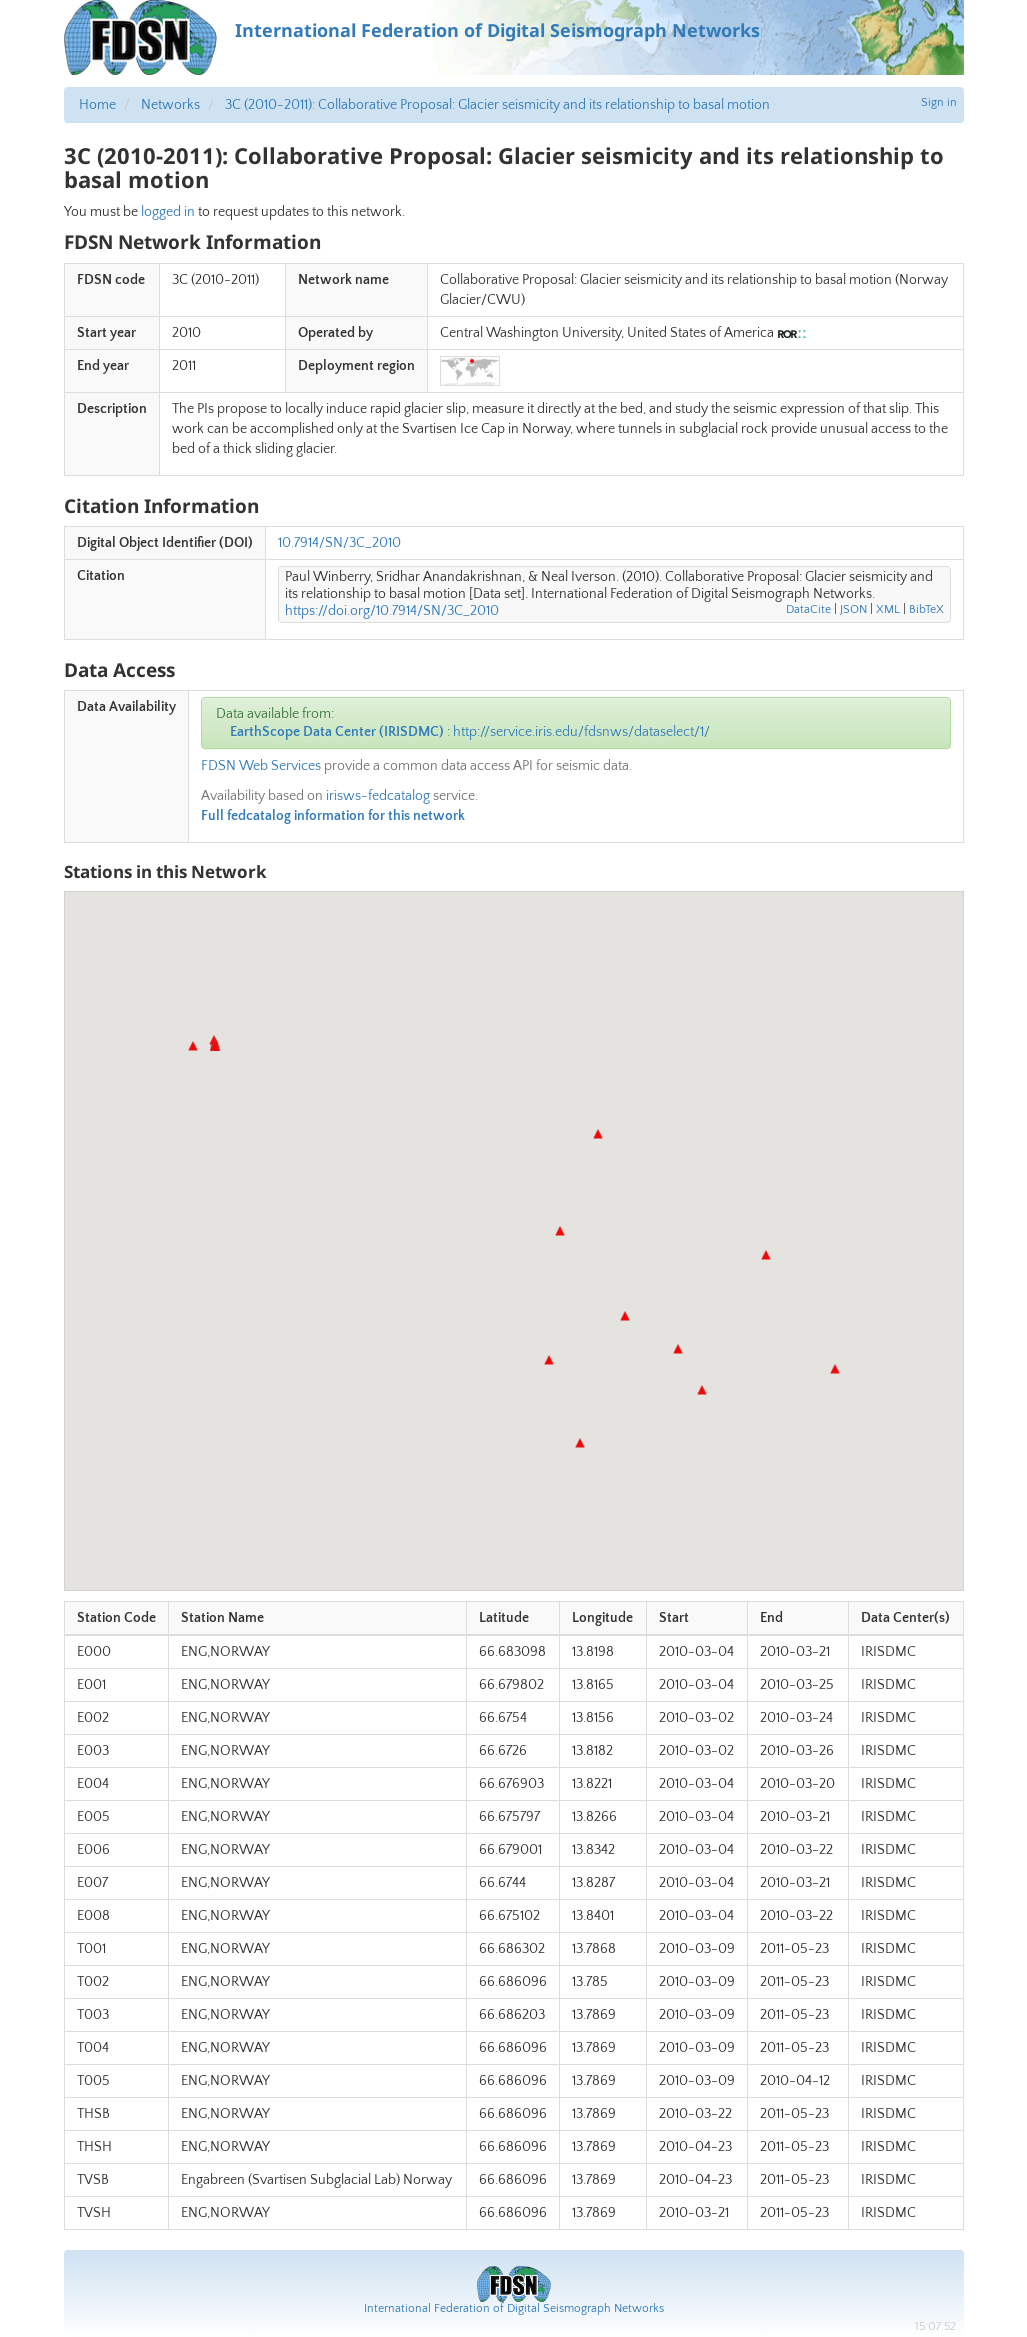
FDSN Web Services (261, 766)
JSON (853, 609)
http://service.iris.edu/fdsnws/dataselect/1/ (581, 732)
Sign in (939, 102)
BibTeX (926, 609)
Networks (170, 105)
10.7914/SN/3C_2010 (339, 543)
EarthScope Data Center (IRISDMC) (337, 732)
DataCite (808, 609)
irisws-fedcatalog (378, 796)
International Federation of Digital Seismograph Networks (514, 2308)
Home (97, 105)
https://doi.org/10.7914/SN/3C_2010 (392, 611)
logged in (168, 212)
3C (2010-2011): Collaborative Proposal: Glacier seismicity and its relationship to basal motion (497, 105)
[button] (598, 1134)
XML (888, 609)
